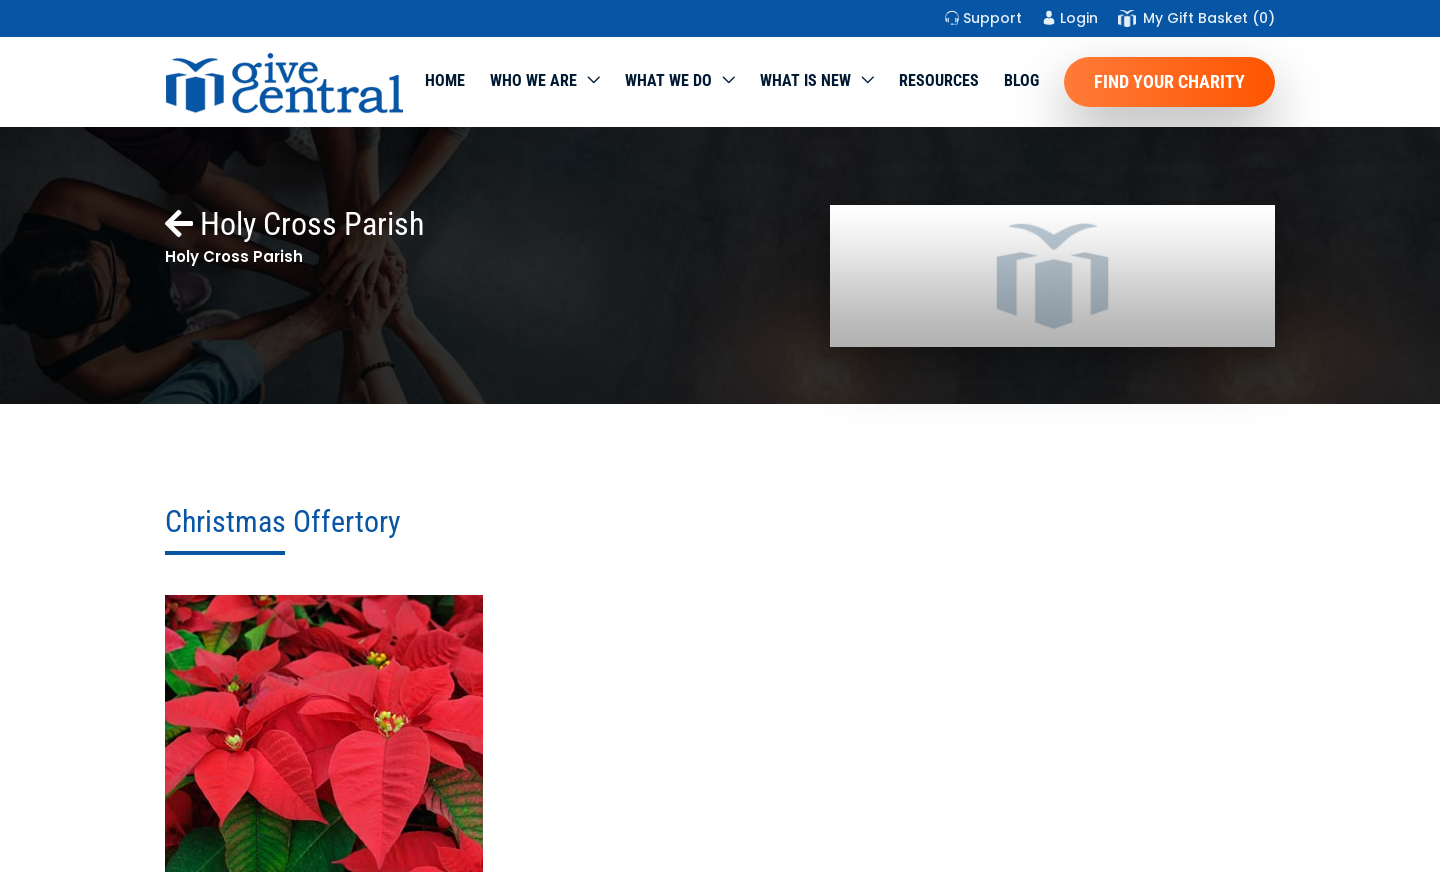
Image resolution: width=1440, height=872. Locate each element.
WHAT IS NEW (805, 80)
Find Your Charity (1169, 81)
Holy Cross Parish (294, 224)
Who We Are (533, 80)
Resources (939, 80)
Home (445, 80)
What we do (668, 80)
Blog (1021, 80)
